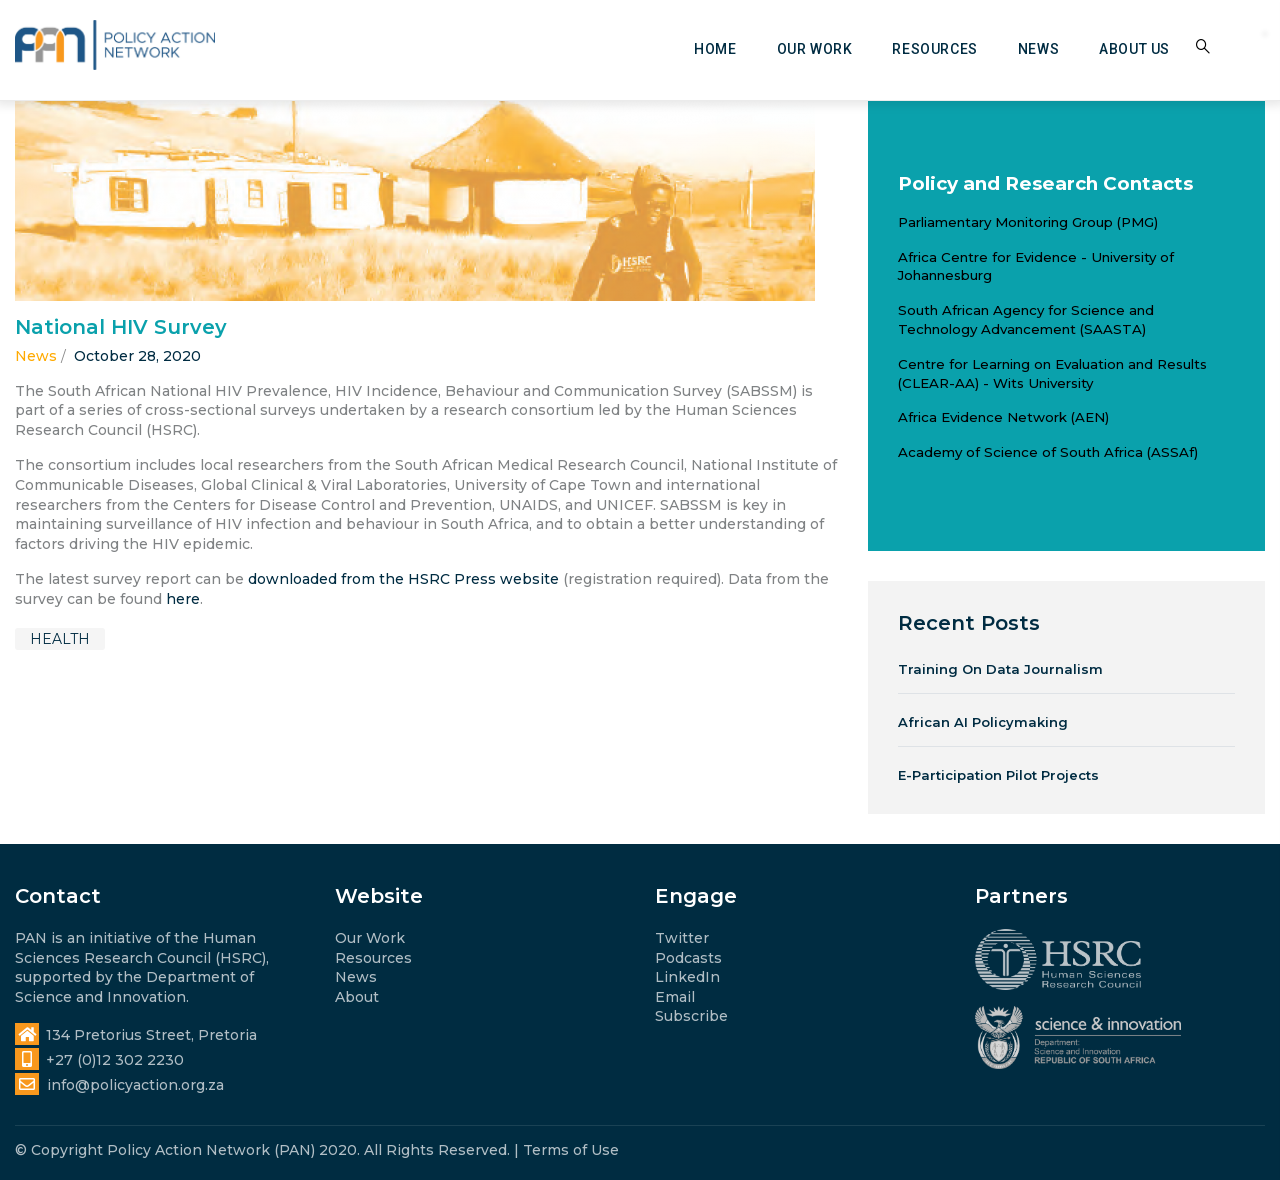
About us (1134, 49)
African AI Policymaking (983, 722)
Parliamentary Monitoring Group (1005, 222)
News (1038, 49)
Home (715, 49)
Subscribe (691, 1016)
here (183, 599)
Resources (934, 49)
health (60, 639)
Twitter (682, 938)
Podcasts (688, 958)
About (357, 997)
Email (675, 997)
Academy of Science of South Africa (1020, 452)
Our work (815, 49)
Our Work (370, 938)
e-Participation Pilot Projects (998, 775)
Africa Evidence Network (982, 417)
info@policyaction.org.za (119, 1085)
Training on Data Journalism (1000, 669)
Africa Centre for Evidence (987, 257)
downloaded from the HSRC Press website (403, 579)
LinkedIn (687, 977)
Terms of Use (571, 1150)
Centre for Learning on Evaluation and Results (1052, 364)
